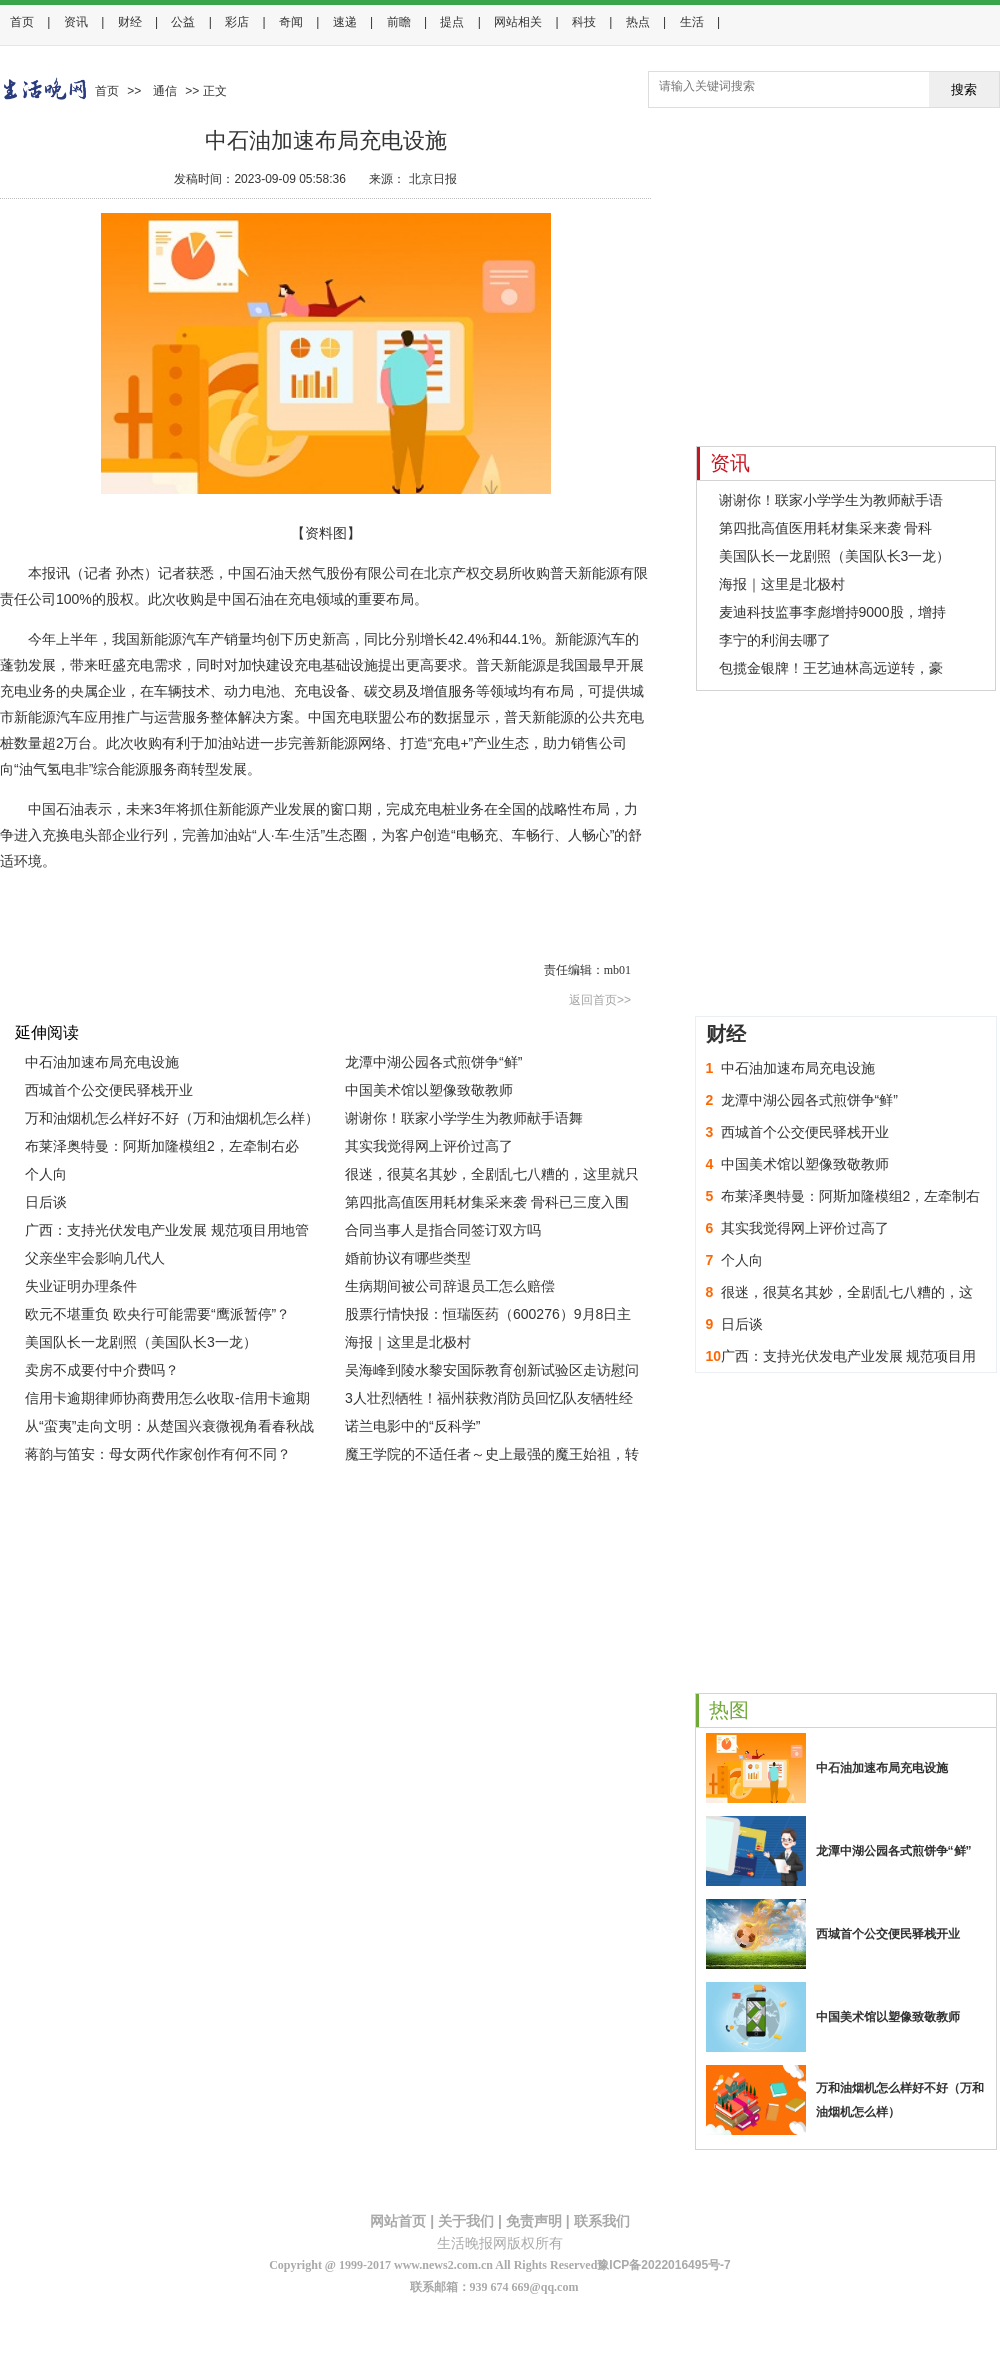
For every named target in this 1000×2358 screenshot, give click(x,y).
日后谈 (46, 1202)
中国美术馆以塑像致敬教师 (429, 1090)
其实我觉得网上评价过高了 (429, 1146)
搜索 (964, 89)
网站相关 (518, 22)
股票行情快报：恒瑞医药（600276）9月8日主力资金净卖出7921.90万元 (488, 1317)
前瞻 (399, 22)
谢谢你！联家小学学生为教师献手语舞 (464, 1118)
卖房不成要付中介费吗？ (102, 1370)
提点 (452, 22)
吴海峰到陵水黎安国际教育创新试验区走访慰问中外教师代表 (492, 1373)
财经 (130, 22)
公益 (183, 22)
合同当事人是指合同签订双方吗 (443, 1230)
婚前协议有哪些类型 (408, 1258)
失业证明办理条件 (81, 1286)
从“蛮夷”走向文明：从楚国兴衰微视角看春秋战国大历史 (169, 1429)
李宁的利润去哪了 (775, 640)
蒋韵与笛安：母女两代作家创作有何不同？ (158, 1454)
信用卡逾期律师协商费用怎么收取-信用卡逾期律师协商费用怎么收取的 (167, 1401)
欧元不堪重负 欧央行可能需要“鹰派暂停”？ (157, 1314)
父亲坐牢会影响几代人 (95, 1258)
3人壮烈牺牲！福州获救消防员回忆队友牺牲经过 (489, 1401)
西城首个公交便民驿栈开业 (109, 1090)
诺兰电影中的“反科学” (412, 1426)
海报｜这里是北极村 (408, 1342)
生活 (692, 22)
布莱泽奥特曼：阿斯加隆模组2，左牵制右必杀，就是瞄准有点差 (162, 1149)
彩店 (237, 22)
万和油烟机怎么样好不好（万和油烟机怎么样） (172, 1118)
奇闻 (291, 22)
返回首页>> (600, 1000)
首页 (22, 22)
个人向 (46, 1174)
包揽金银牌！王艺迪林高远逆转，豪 (831, 668)
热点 (638, 22)
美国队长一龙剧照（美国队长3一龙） (141, 1342)
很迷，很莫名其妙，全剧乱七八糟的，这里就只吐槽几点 (492, 1177)
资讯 (76, 22)
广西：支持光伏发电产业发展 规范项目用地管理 (167, 1233)
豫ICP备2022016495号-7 (663, 2265)
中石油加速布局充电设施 (102, 1062)
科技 (584, 22)
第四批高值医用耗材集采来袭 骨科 (826, 528)
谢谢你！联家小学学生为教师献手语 (831, 500)
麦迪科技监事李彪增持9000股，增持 (832, 612)
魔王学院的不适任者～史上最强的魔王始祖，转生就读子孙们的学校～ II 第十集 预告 (492, 1457)
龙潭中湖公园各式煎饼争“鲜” (433, 1062)
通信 (165, 91)
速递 (345, 22)
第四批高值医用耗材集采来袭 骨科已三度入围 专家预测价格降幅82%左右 (487, 1205)
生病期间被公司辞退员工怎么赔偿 (450, 1286)
